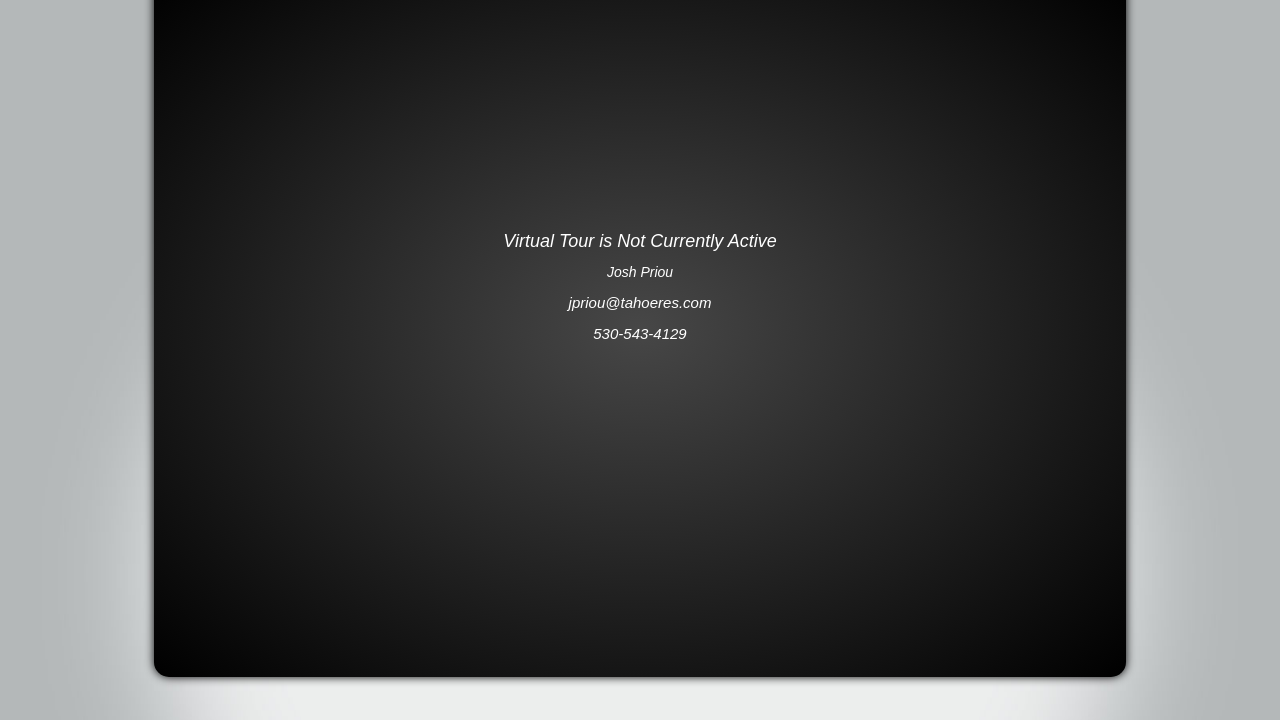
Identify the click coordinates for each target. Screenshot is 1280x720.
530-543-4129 (639, 333)
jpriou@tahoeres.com (640, 302)
